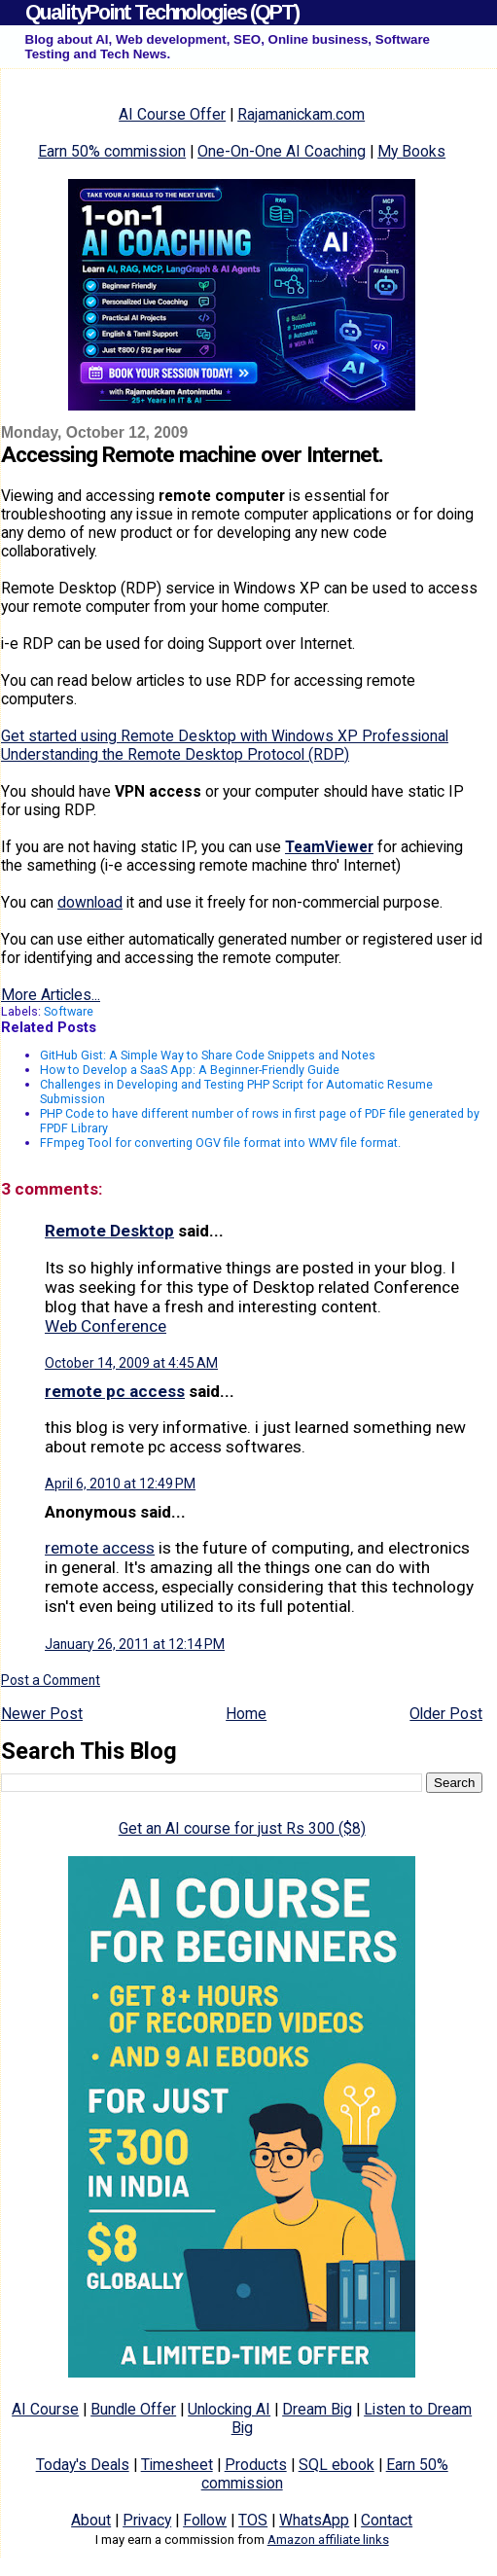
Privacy (147, 2520)
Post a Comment (50, 1680)
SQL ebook (336, 2464)
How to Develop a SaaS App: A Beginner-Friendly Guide (189, 1069)
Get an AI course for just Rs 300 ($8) (242, 1828)
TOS (252, 2520)
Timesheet (177, 2464)
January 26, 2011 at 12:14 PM (135, 1644)
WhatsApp (314, 2520)
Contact (386, 2520)
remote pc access (115, 1391)
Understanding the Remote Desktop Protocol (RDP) (175, 754)
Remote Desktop (109, 1230)
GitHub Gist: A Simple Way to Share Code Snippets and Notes (207, 1055)
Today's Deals (82, 2464)
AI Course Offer (172, 114)
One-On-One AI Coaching (281, 151)
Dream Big (317, 2409)
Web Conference (105, 1326)
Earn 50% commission (112, 151)
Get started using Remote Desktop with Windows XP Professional (224, 736)
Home (246, 1713)
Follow (205, 2520)
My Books (411, 151)
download (90, 902)
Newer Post (42, 1713)
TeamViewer (329, 847)
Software (68, 1011)
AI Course (45, 2409)
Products (256, 2464)
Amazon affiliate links (328, 2539)
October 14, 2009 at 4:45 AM (131, 1363)
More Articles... (50, 994)
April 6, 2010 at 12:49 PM (120, 1483)
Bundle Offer (133, 2409)
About (91, 2520)
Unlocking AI (229, 2409)
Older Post (445, 1713)
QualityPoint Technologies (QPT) (162, 12)
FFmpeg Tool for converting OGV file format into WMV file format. (220, 1142)
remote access (100, 1547)
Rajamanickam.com (301, 114)
